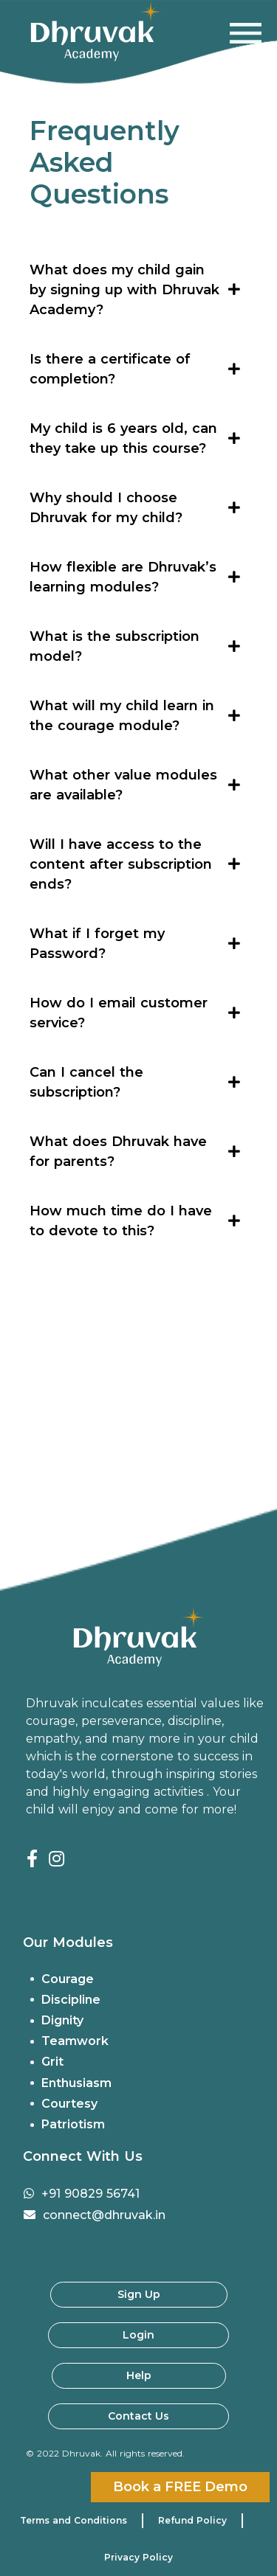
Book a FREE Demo (180, 2487)
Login (138, 2334)
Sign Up (138, 2294)
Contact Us (138, 2416)
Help (138, 2375)
